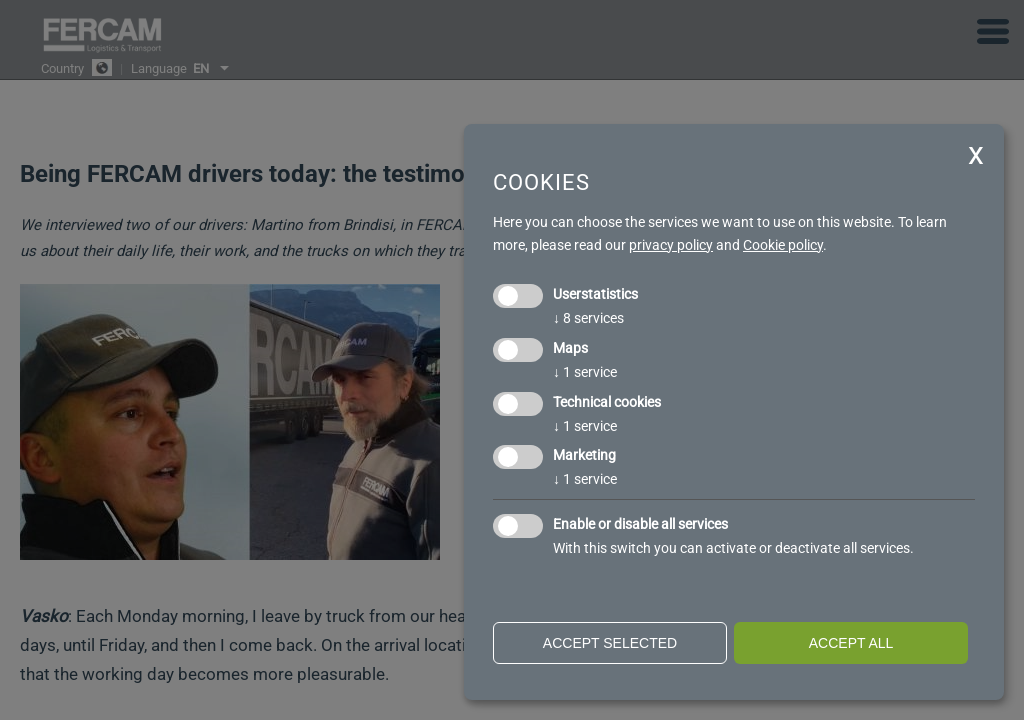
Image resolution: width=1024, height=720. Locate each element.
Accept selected (610, 643)
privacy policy (671, 245)
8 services (588, 318)
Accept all (851, 643)
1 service (585, 372)
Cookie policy (783, 245)
